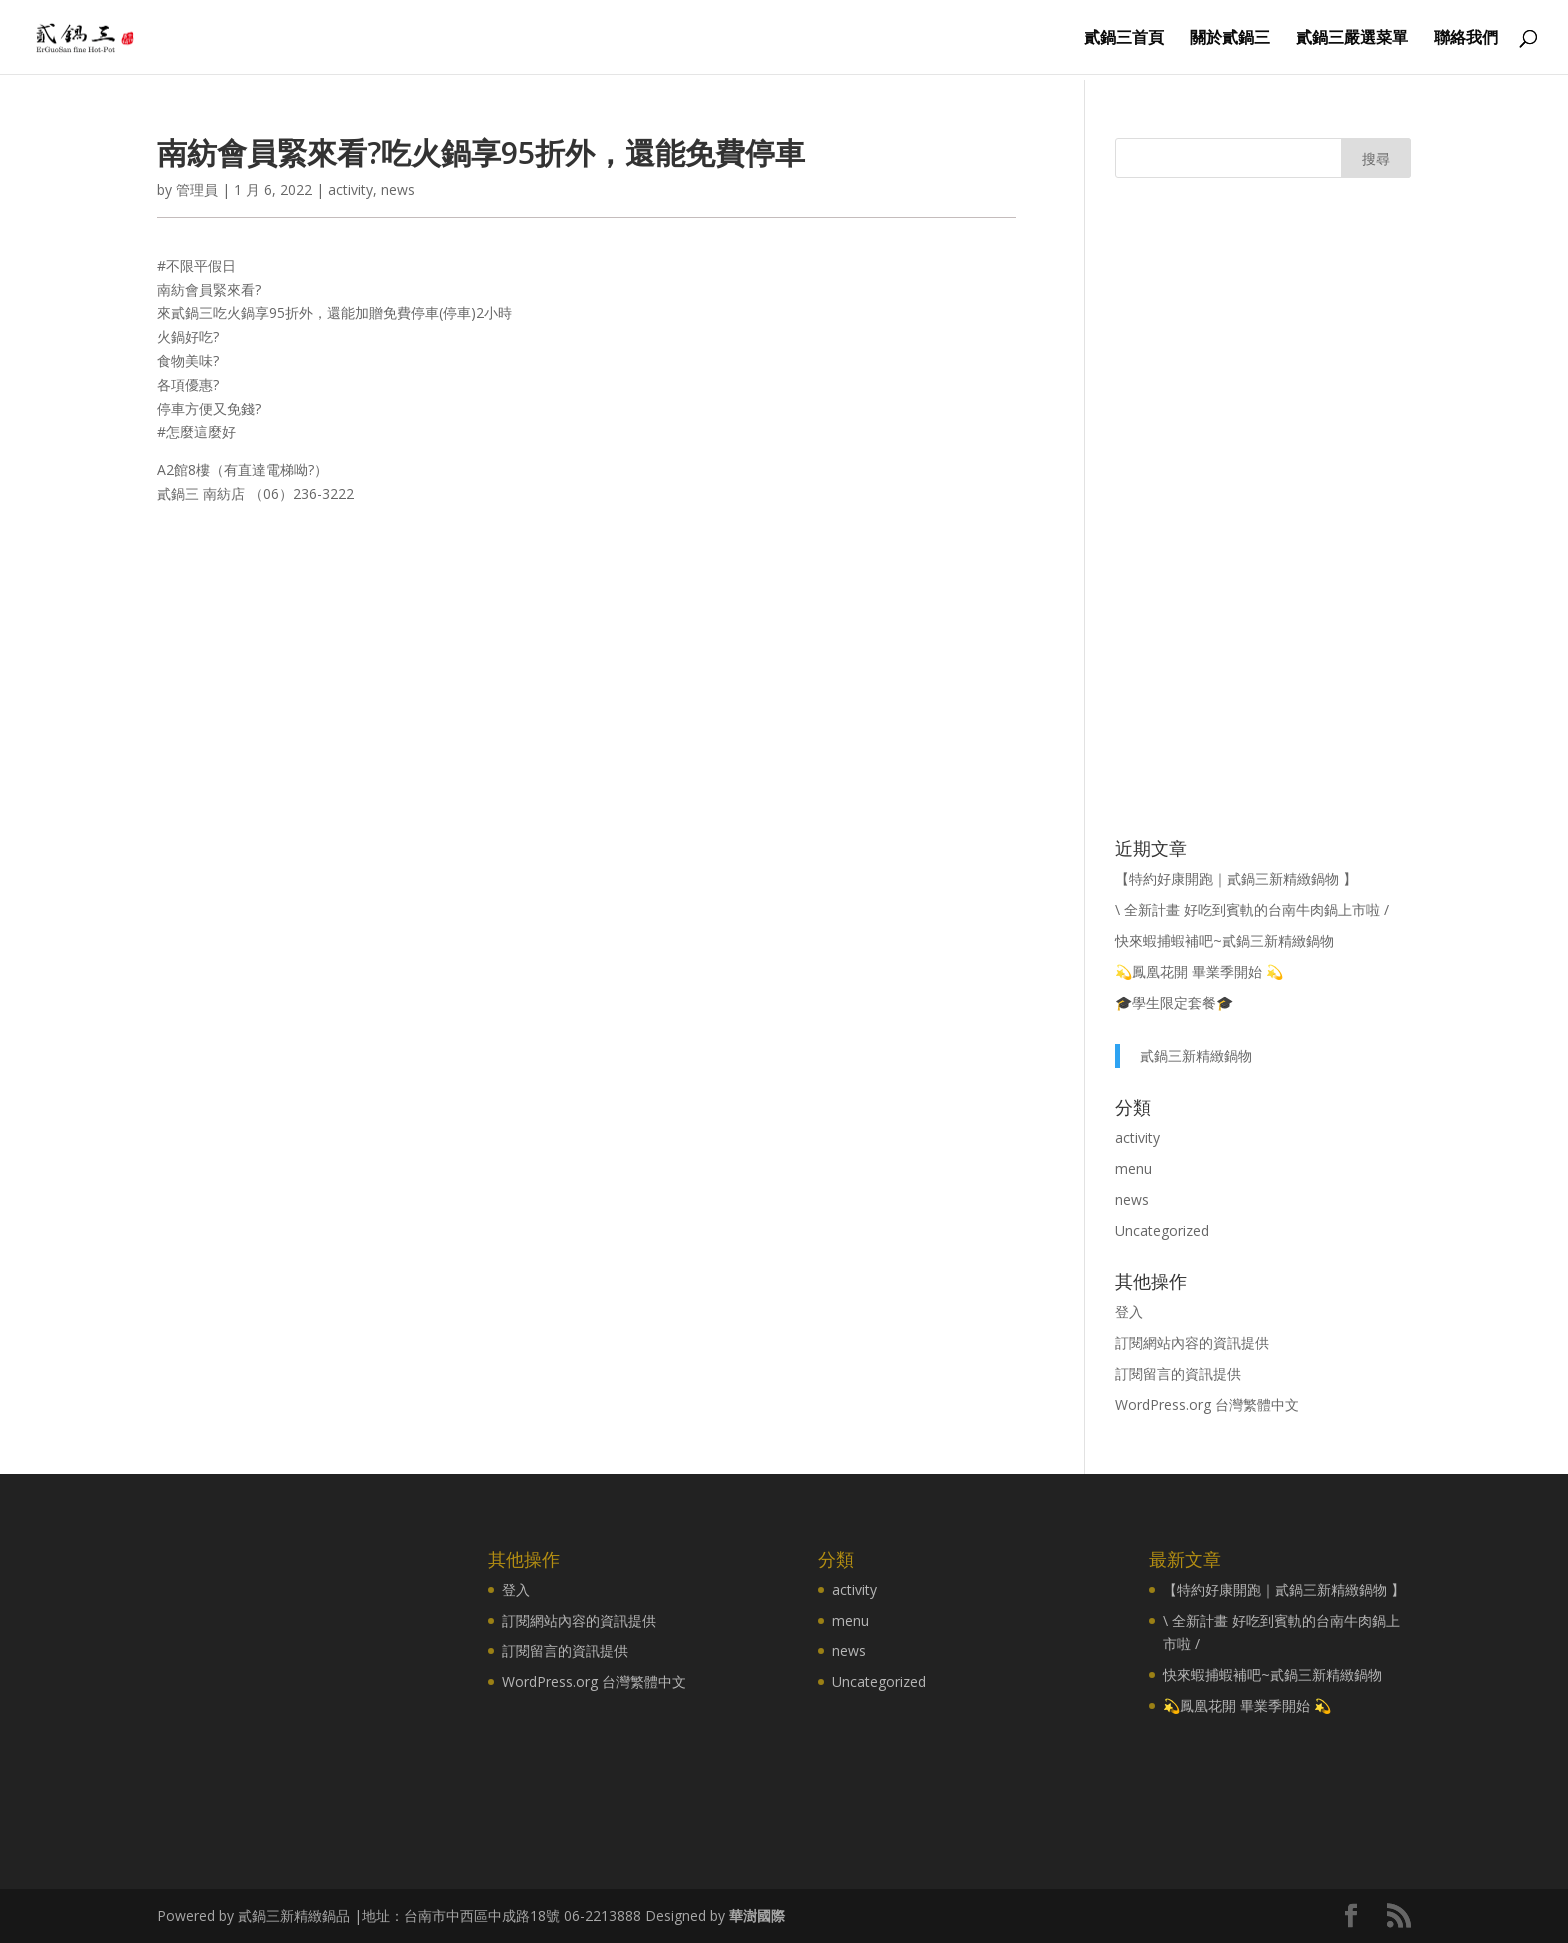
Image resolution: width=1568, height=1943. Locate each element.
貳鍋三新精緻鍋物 (1196, 1055)
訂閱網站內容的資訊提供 (1192, 1342)
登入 (1129, 1311)
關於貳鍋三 (1230, 39)
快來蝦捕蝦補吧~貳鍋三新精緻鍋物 (1224, 940)
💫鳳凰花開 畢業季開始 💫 (1199, 971)
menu (1133, 1168)
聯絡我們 (1466, 39)
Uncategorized (1162, 1230)
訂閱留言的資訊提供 (1178, 1373)
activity (350, 189)
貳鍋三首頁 (1124, 39)
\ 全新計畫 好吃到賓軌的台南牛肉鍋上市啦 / (1252, 909)
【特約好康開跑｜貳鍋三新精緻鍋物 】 (1236, 878)
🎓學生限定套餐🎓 (1174, 1002)
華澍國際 (757, 1915)
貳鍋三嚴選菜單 (1352, 39)
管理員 (197, 189)
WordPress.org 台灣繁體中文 (1207, 1404)
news (398, 189)
